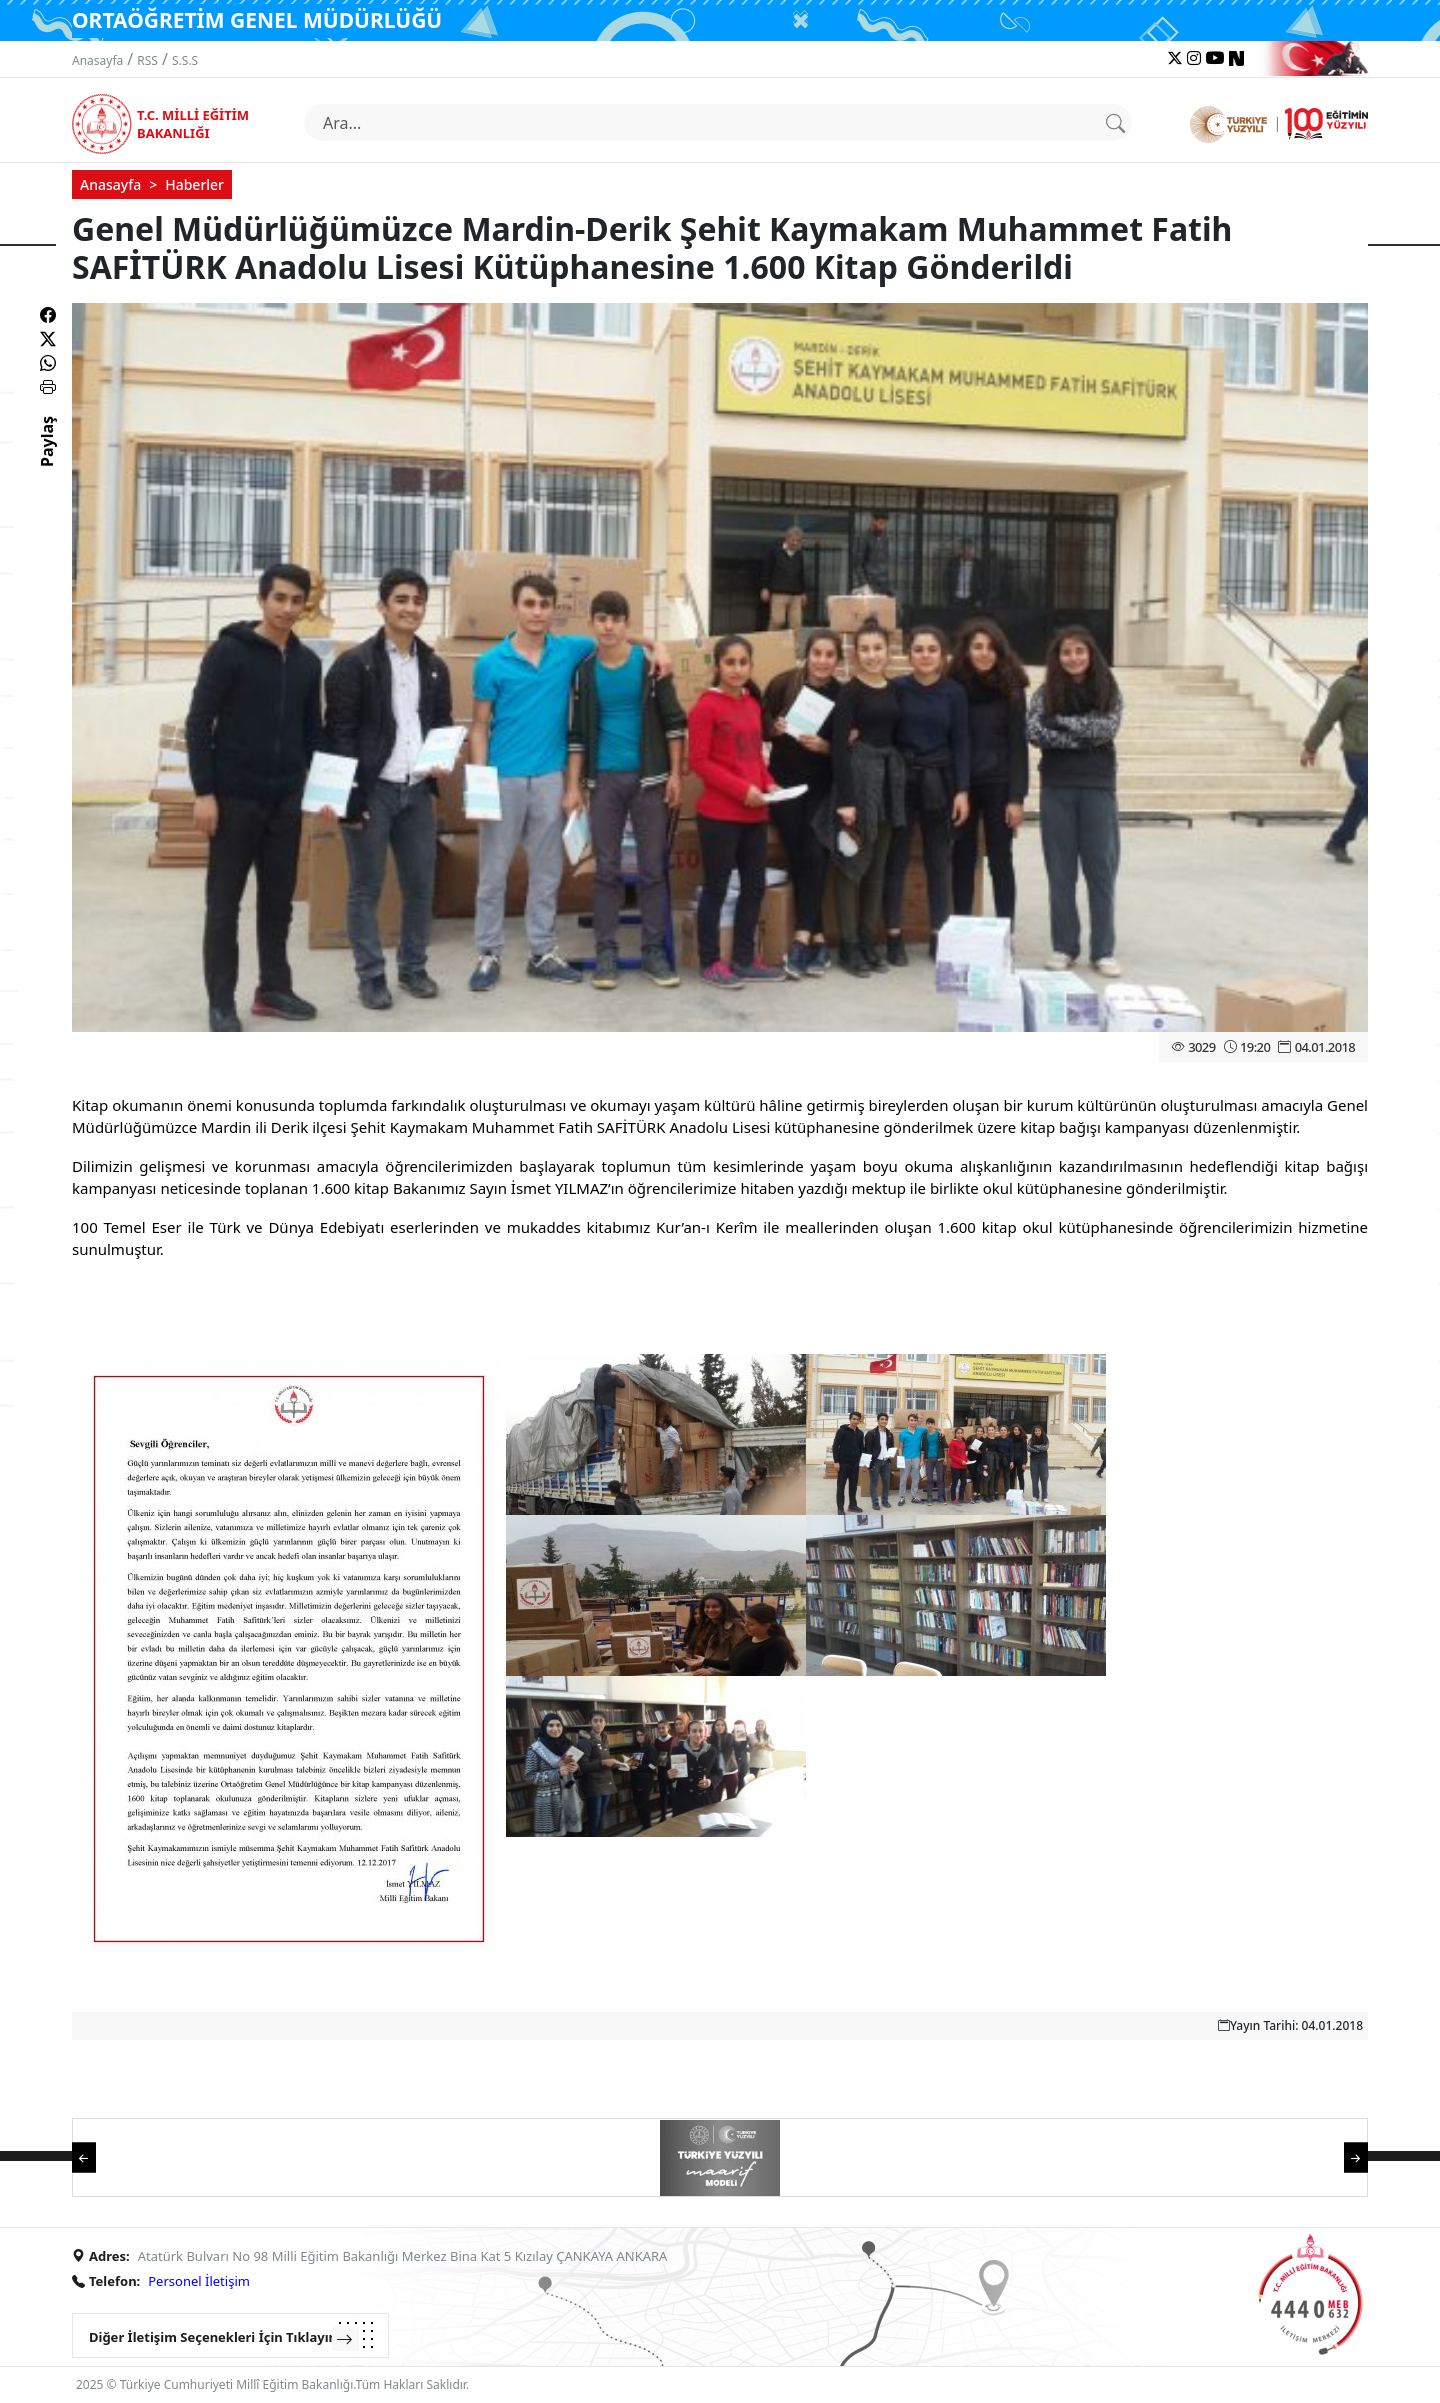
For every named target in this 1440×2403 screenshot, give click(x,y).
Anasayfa (97, 60)
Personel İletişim (199, 2281)
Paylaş (47, 459)
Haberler (194, 184)
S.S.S (185, 60)
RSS (147, 60)
